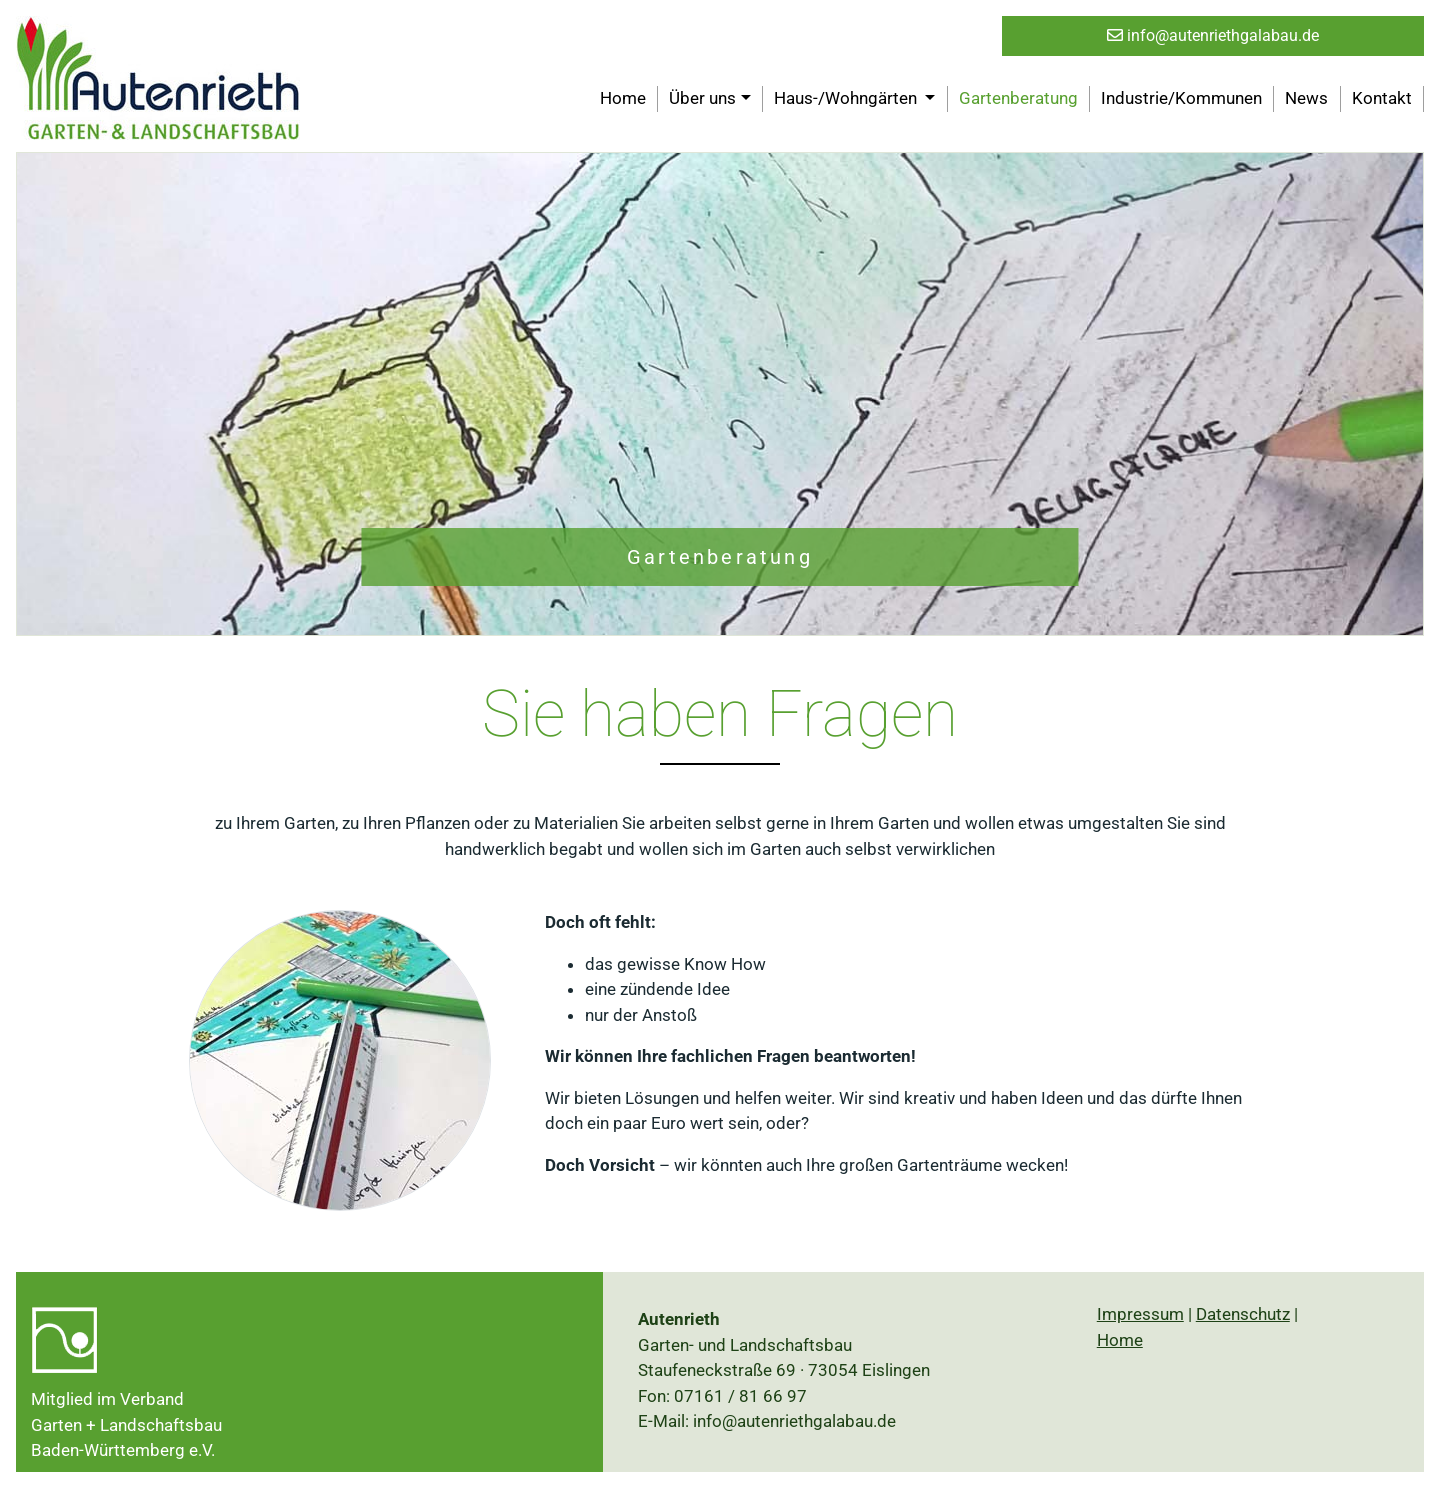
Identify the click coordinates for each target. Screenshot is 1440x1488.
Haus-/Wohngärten (847, 98)
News (1306, 98)
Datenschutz (1243, 1314)
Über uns (702, 98)
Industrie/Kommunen (1181, 98)
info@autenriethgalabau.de (1213, 35)
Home (623, 98)
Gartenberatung (1018, 98)
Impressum (1140, 1314)
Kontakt (1382, 98)
